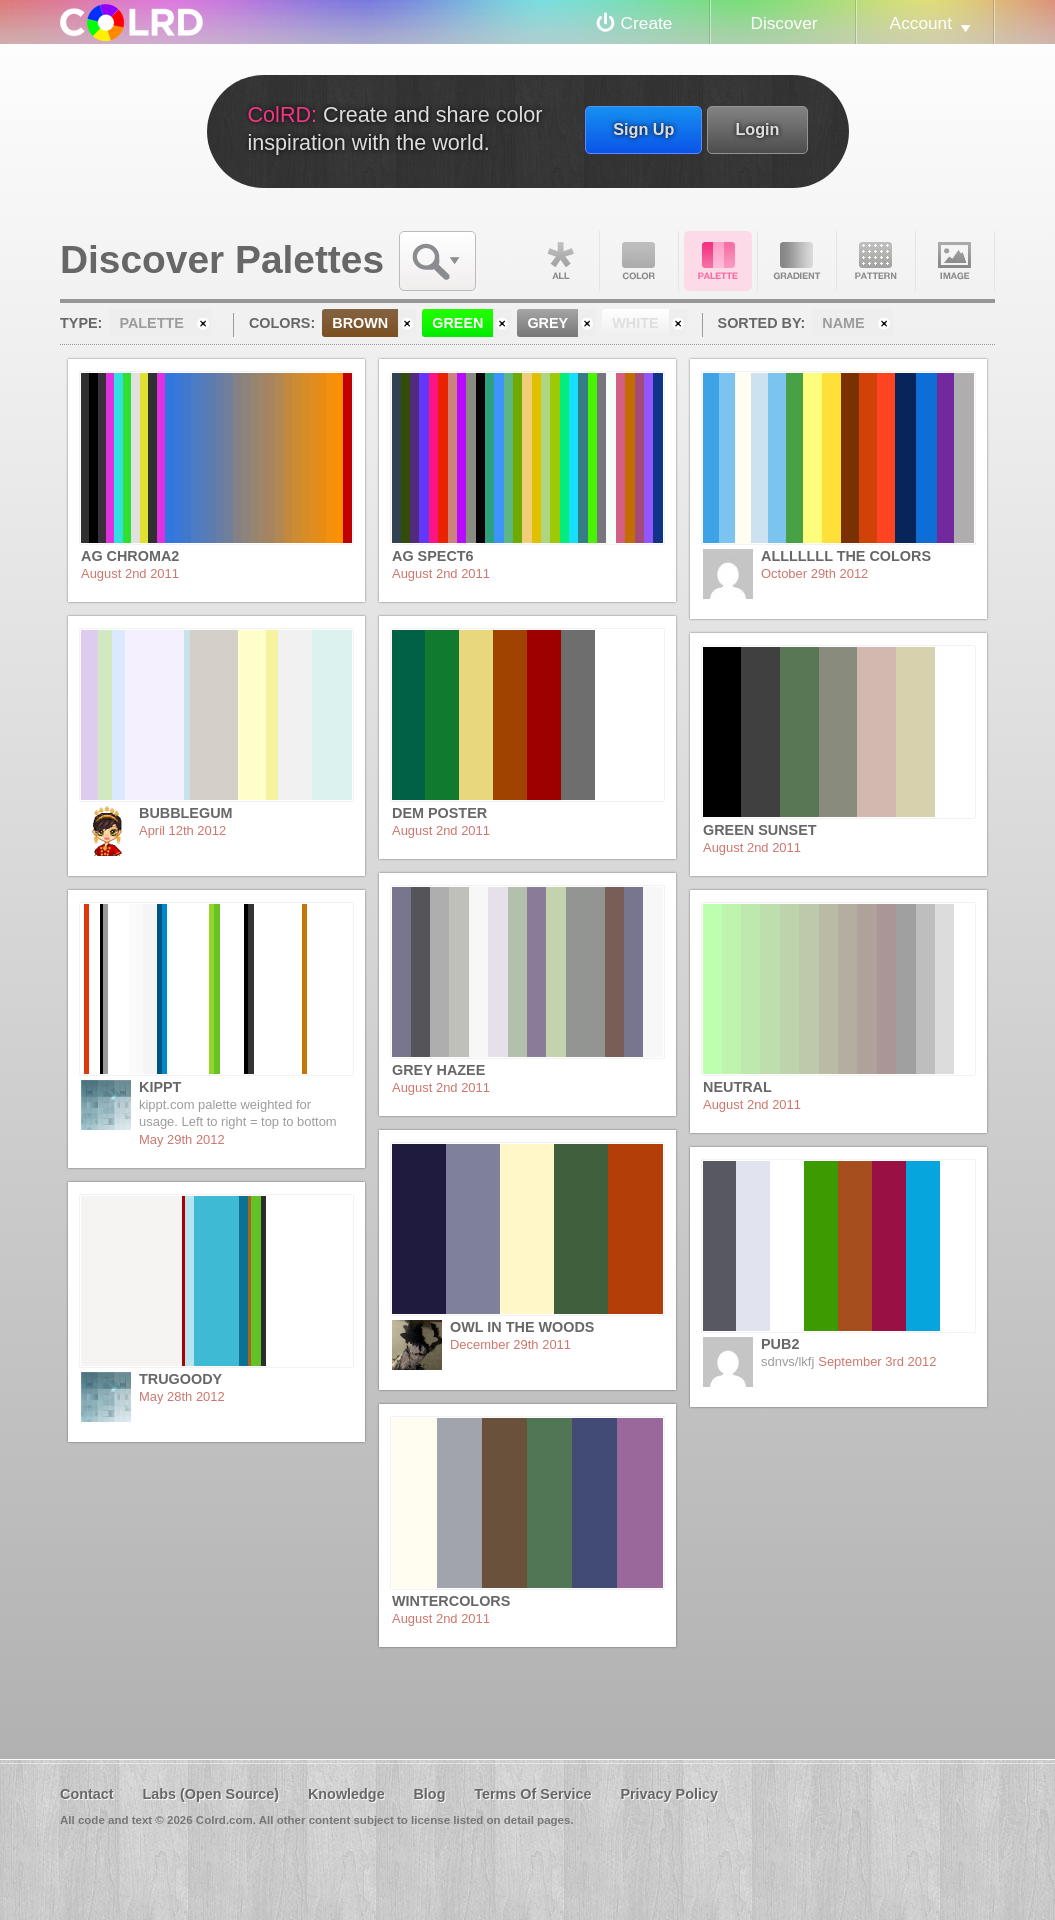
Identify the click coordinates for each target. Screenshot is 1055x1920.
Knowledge (346, 1794)
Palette (718, 261)
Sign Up (643, 129)
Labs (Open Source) (210, 1794)
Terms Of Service (532, 1794)
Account (921, 23)
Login (757, 129)
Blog (429, 1794)
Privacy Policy (669, 1794)
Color (639, 261)
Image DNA (955, 261)
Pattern (876, 261)
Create (647, 23)
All (560, 261)
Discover (783, 23)
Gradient (797, 261)
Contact (87, 1794)
